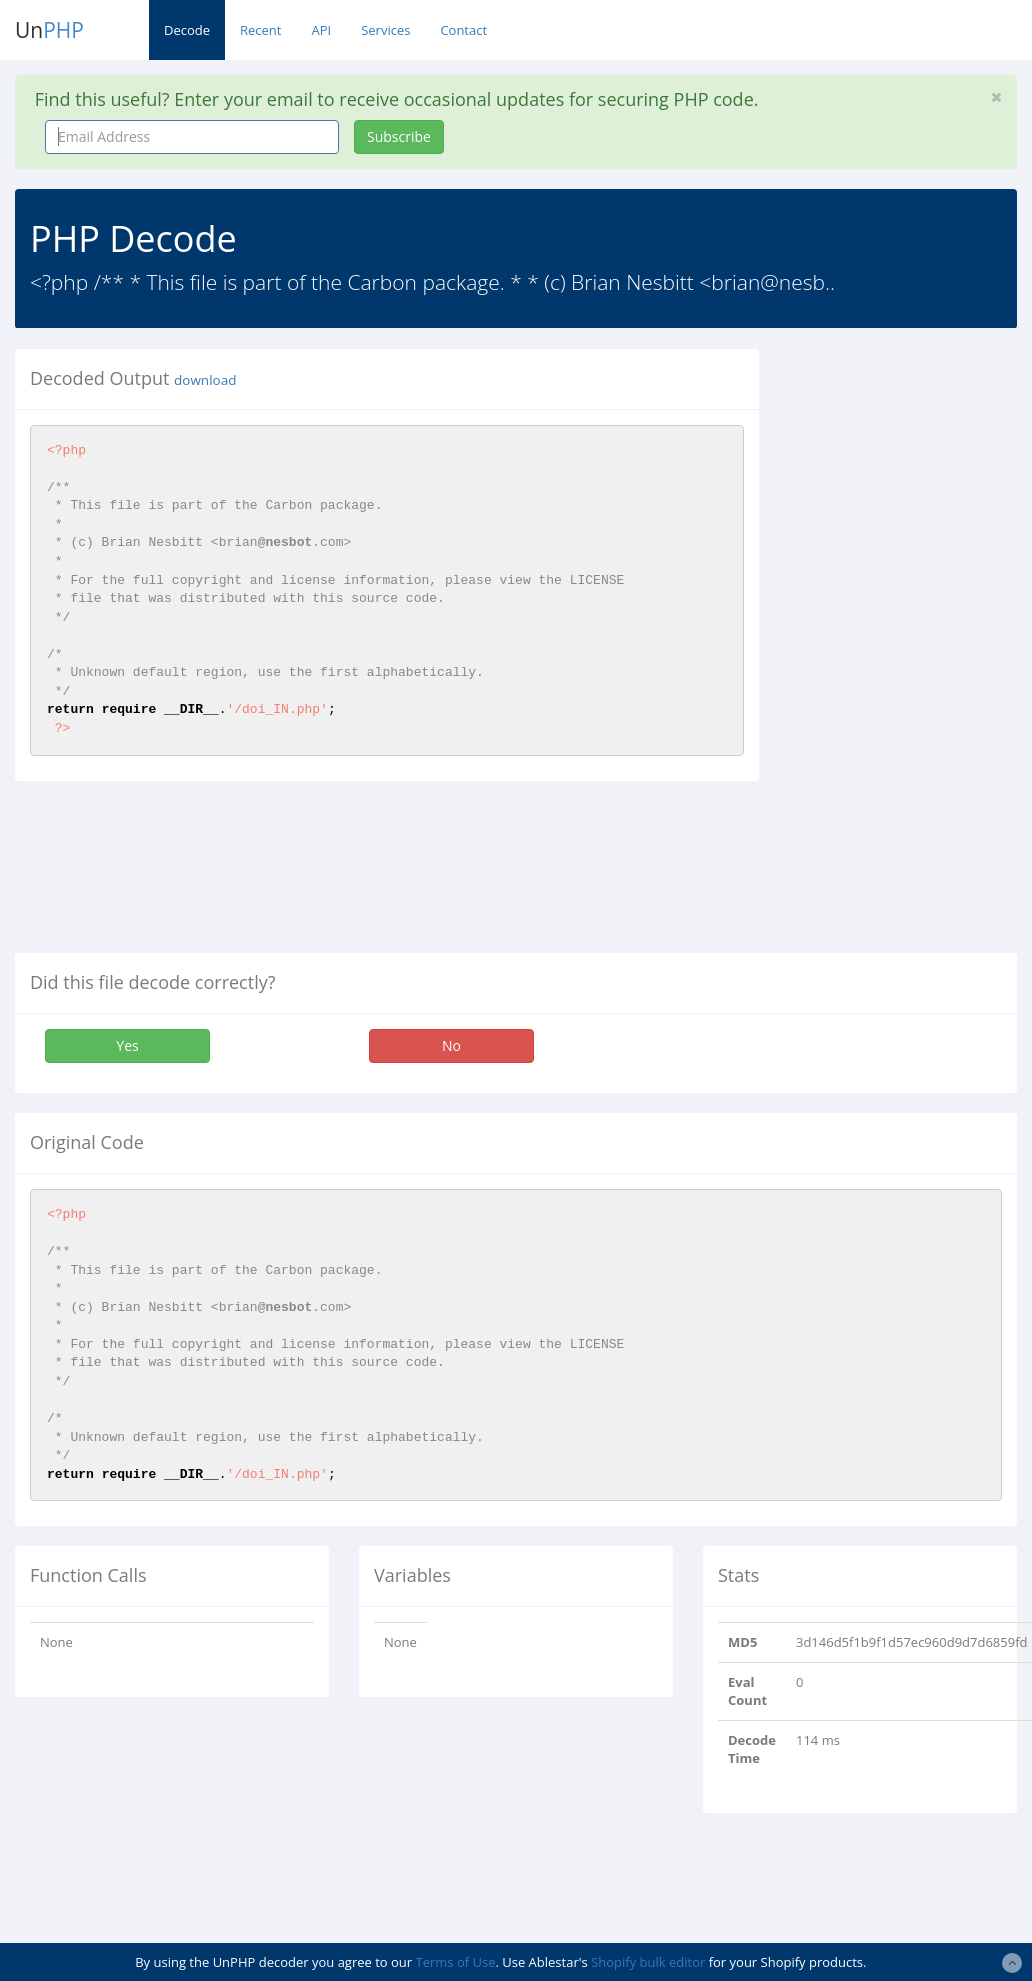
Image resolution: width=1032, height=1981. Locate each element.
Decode (187, 30)
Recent (260, 30)
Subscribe (399, 136)
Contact (463, 30)
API (321, 30)
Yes (127, 1045)
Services (385, 30)
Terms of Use (456, 1962)
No (451, 1045)
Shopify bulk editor (648, 1962)
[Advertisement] (909, 649)
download (205, 380)
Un (49, 30)
